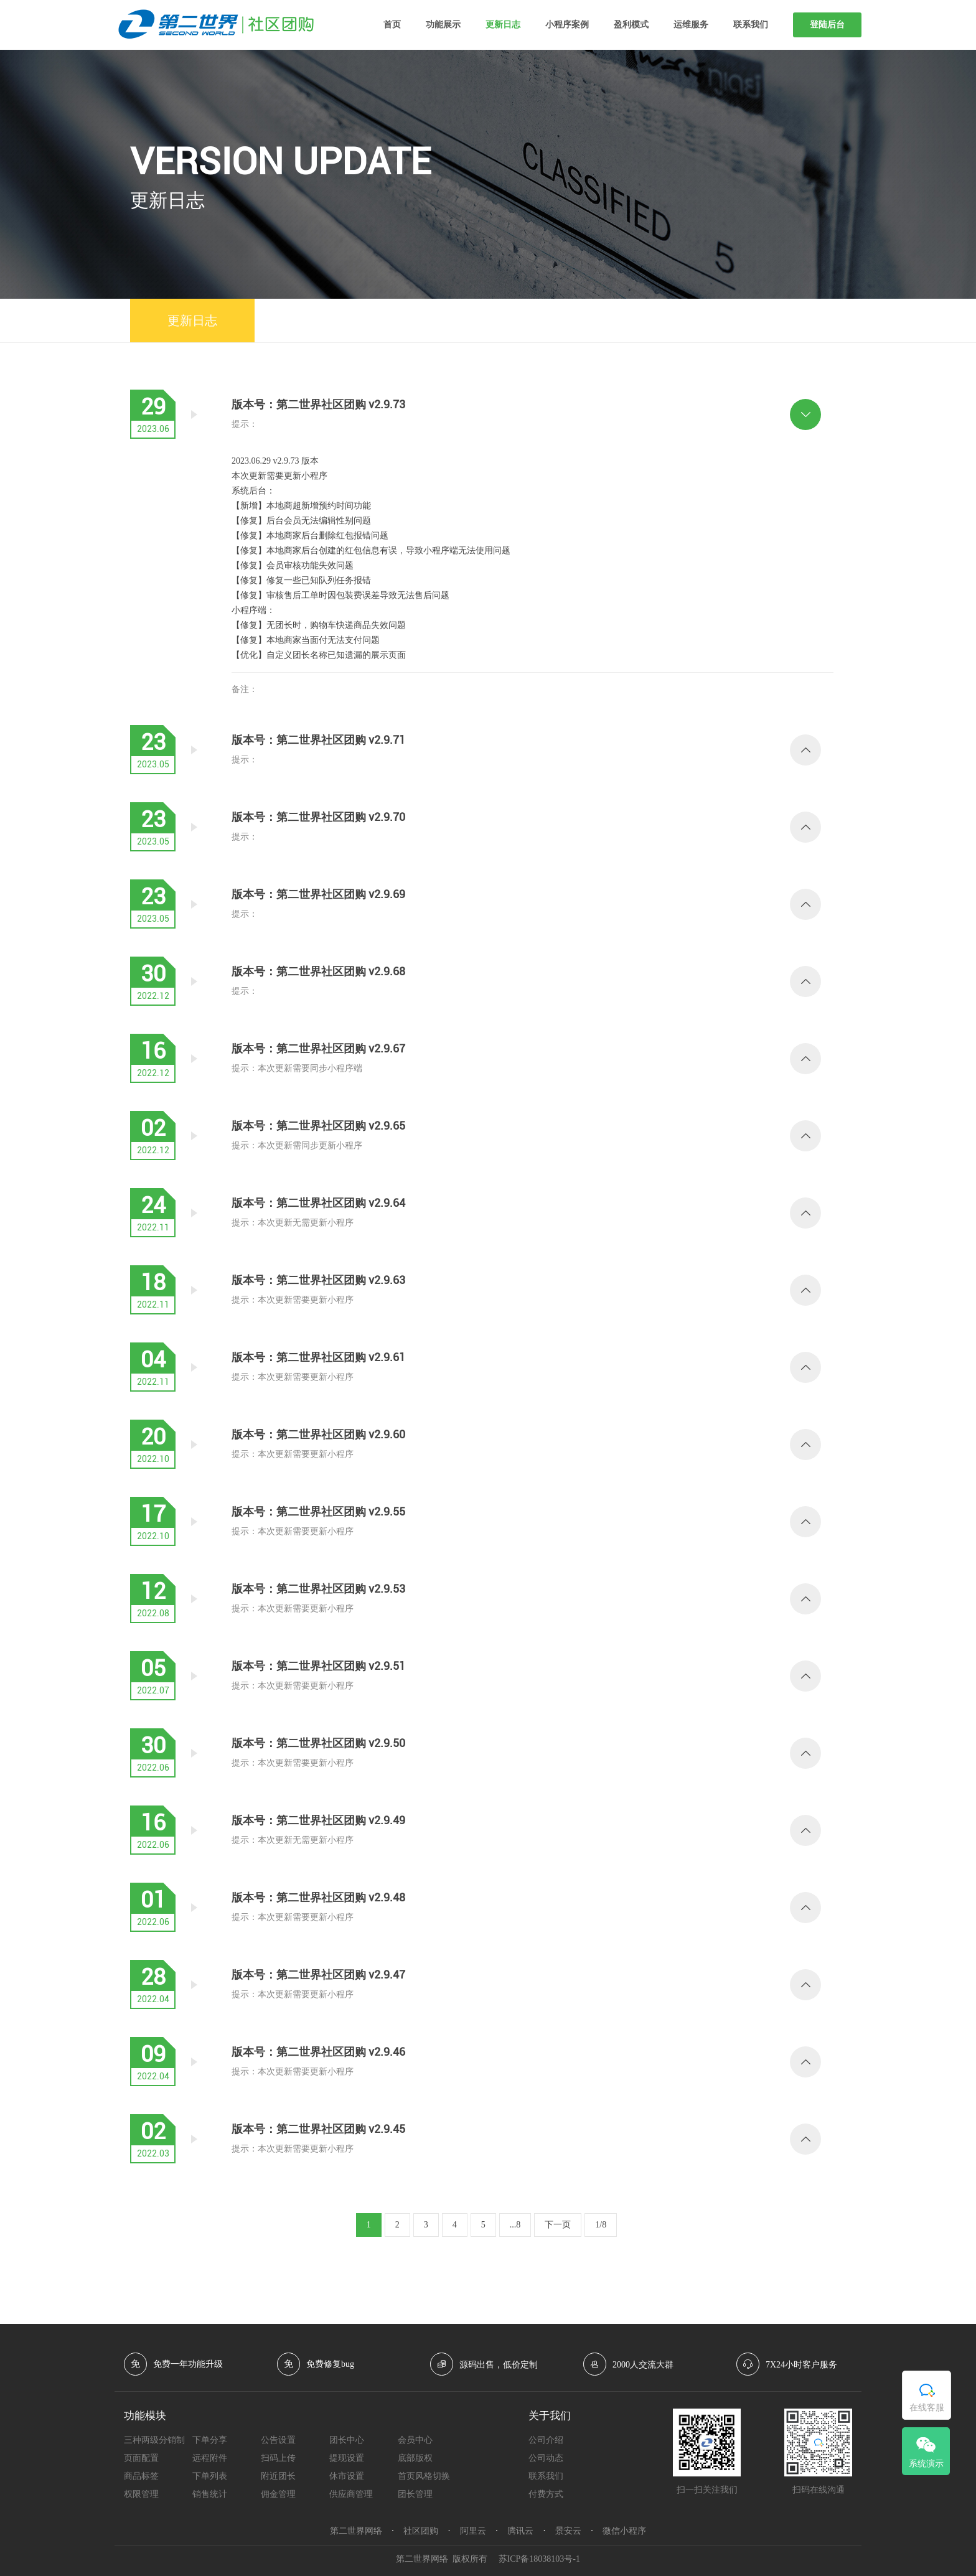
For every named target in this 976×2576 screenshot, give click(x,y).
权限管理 (141, 2494)
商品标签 (141, 2476)
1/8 (600, 2224)
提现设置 (346, 2458)
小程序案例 (567, 24)
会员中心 (415, 2440)
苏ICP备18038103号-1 (539, 2559)
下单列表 (209, 2476)
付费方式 (545, 2494)
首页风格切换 (424, 2476)
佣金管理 (278, 2494)
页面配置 (141, 2458)
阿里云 (473, 2531)
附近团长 (278, 2476)
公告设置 (278, 2440)
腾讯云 (520, 2531)
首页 (392, 24)
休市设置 (346, 2476)
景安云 (568, 2531)
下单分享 (209, 2440)
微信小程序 (624, 2531)
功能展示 (443, 24)
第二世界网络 (356, 2531)
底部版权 (415, 2458)
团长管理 (415, 2494)
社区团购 (420, 2531)
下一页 (558, 2224)
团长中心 (346, 2440)
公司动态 (545, 2458)
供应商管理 (351, 2494)
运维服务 (690, 24)
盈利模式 (631, 24)
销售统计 (209, 2494)
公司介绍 (545, 2440)
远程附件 (209, 2458)
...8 (515, 2224)
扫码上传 (278, 2458)
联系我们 (750, 24)
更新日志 (503, 24)
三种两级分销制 (154, 2440)
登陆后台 (827, 24)
